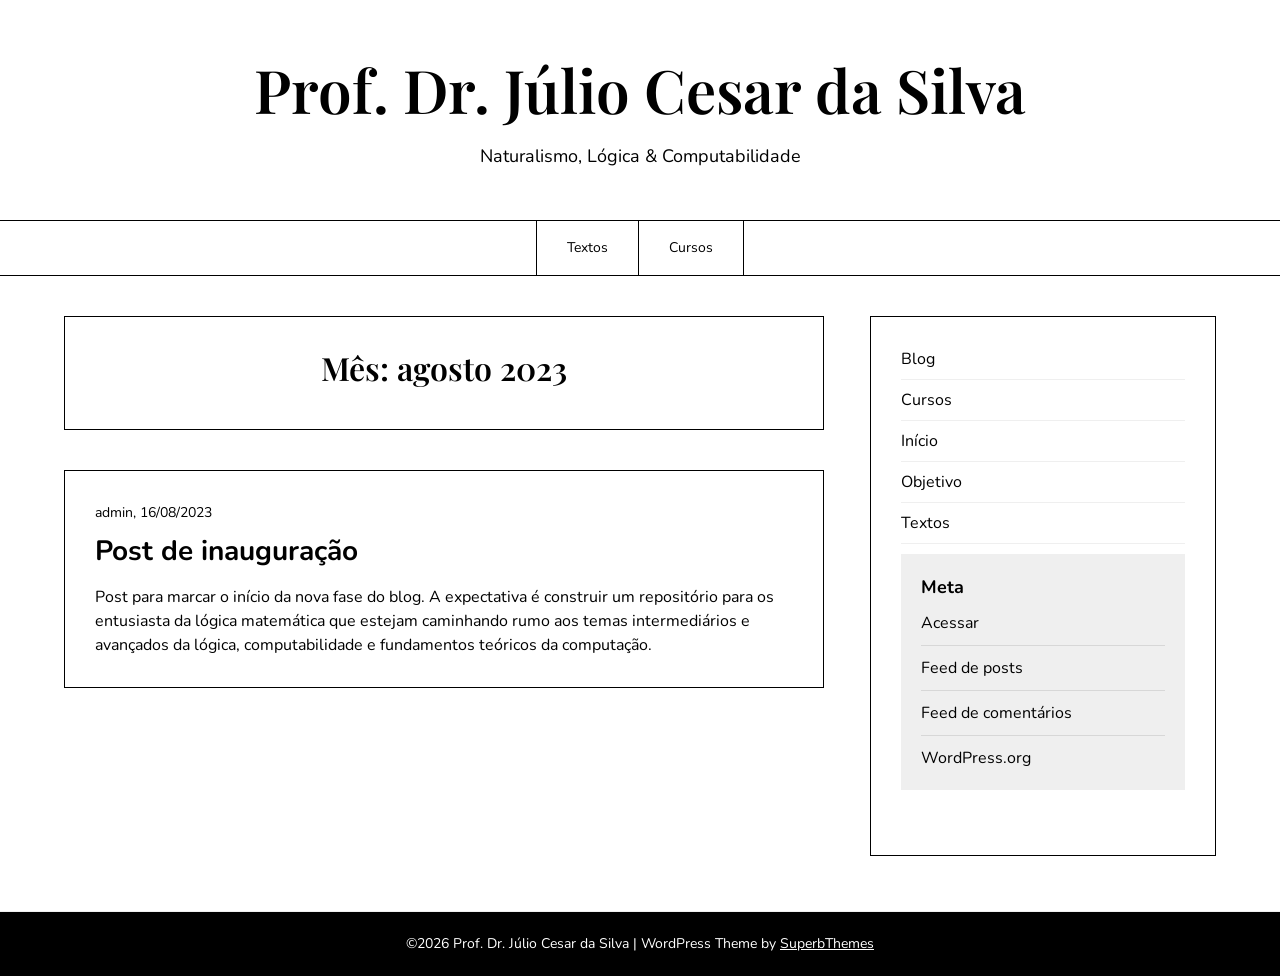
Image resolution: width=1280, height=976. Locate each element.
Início (919, 441)
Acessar (950, 623)
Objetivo (931, 482)
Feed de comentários (996, 713)
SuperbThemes (827, 943)
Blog (918, 359)
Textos (587, 247)
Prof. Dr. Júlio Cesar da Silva (640, 89)
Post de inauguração (226, 551)
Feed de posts (972, 668)
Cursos (691, 247)
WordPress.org (976, 758)
